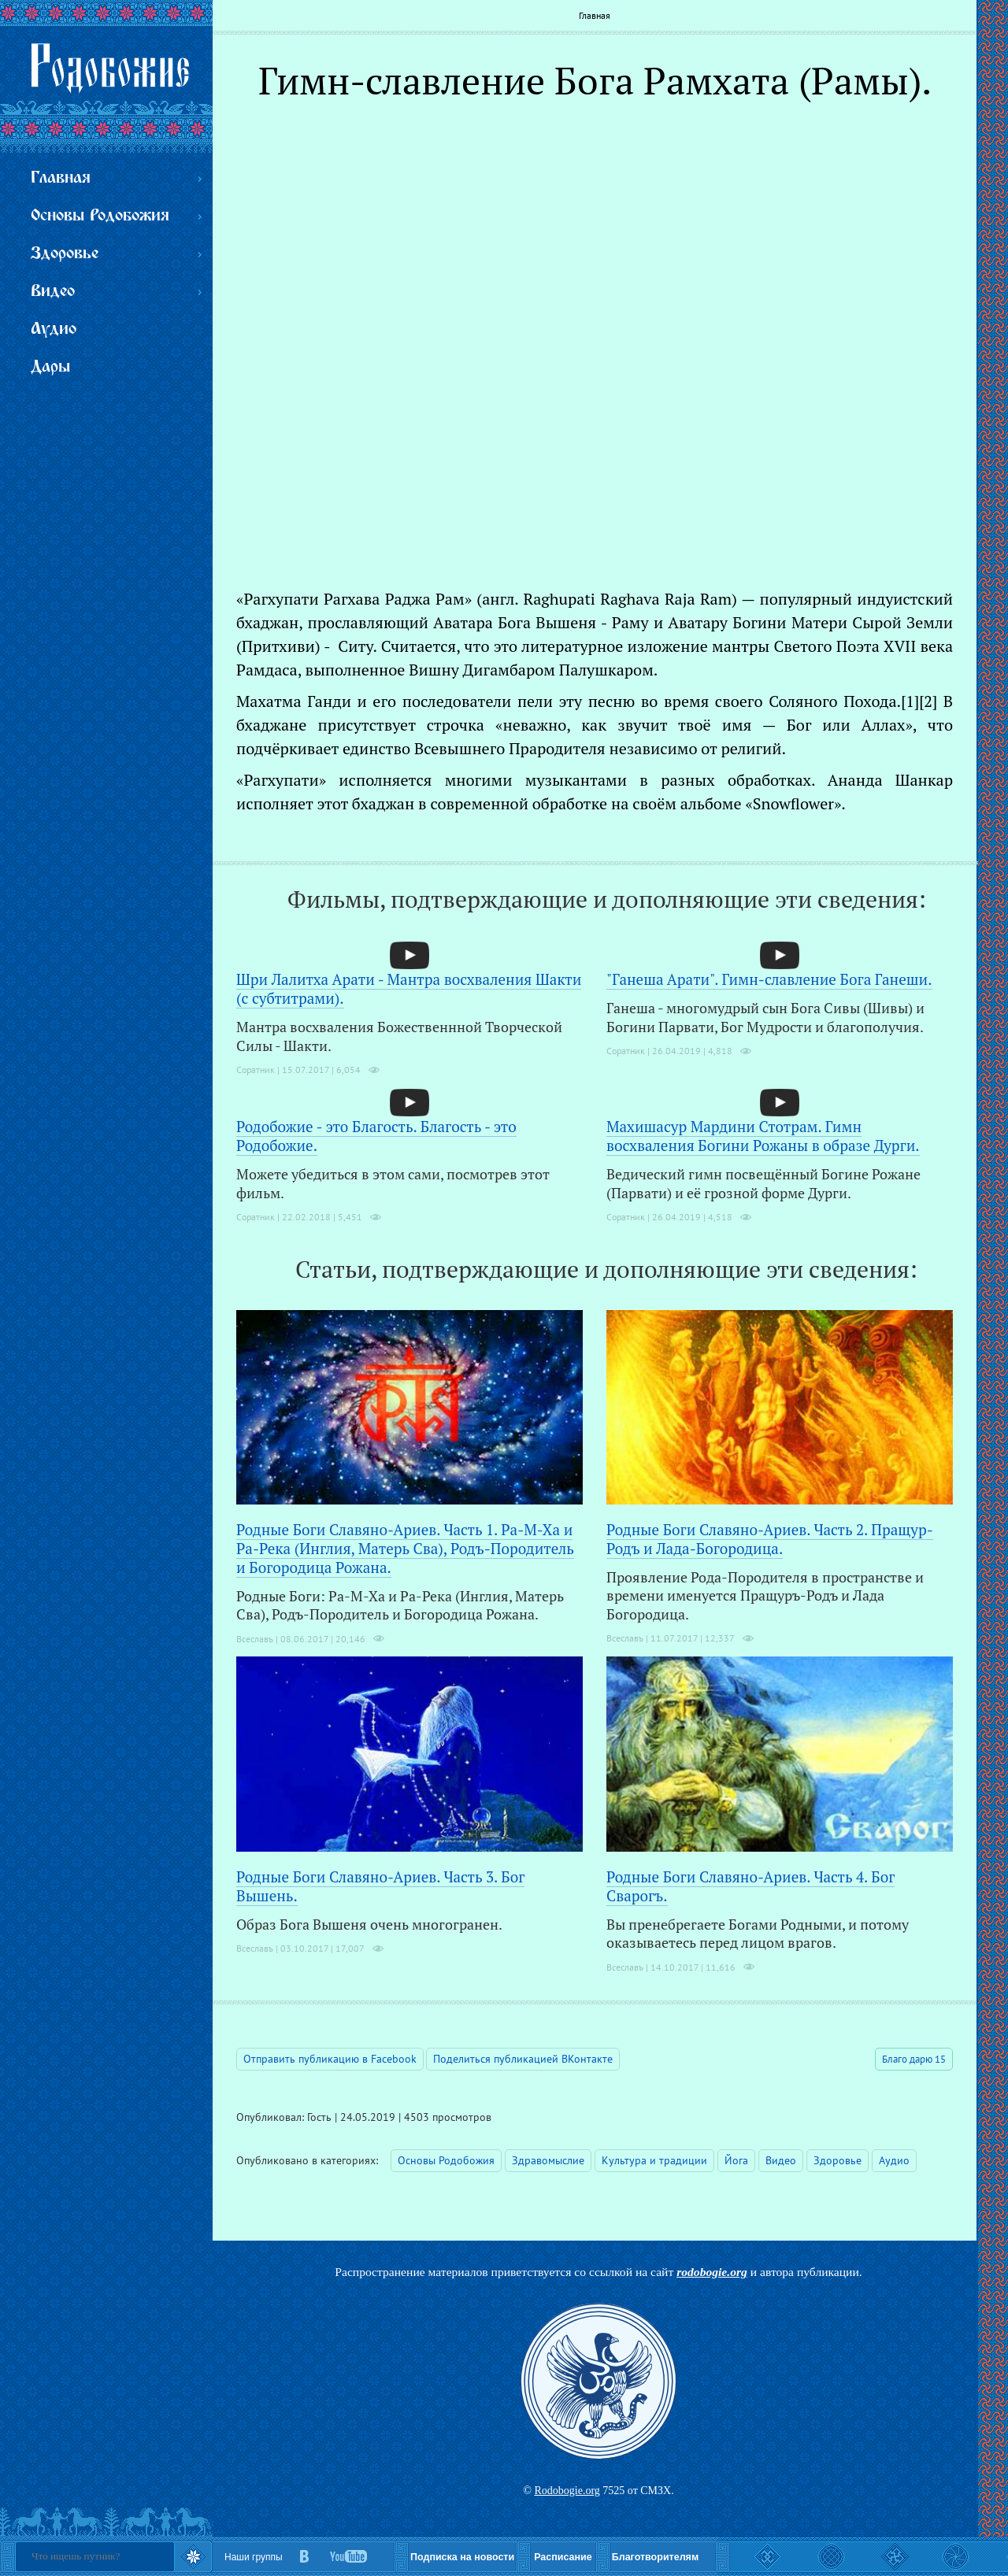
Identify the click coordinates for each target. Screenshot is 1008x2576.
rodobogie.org (711, 2271)
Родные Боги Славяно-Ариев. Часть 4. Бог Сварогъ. (750, 1886)
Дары (50, 367)
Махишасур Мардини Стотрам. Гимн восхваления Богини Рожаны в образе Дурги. (763, 1135)
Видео (780, 2160)
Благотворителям (655, 2557)
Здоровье (837, 2160)
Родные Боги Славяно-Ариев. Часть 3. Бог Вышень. (380, 1886)
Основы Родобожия (446, 2160)
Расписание (563, 2557)
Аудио (894, 2160)
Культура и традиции (654, 2160)
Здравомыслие (548, 2160)
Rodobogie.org (566, 2490)
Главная (594, 15)
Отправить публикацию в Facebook (330, 2059)
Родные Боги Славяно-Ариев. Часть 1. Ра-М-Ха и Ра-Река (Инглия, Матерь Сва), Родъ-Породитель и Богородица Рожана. (405, 1548)
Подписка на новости (462, 2557)
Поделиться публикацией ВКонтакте (523, 2059)
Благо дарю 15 (914, 2059)
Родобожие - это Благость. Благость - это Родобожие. (376, 1135)
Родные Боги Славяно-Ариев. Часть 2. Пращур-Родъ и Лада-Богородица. (769, 1538)
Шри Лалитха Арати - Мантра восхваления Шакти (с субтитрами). (408, 988)
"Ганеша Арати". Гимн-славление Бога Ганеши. (769, 979)
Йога (736, 2160)
